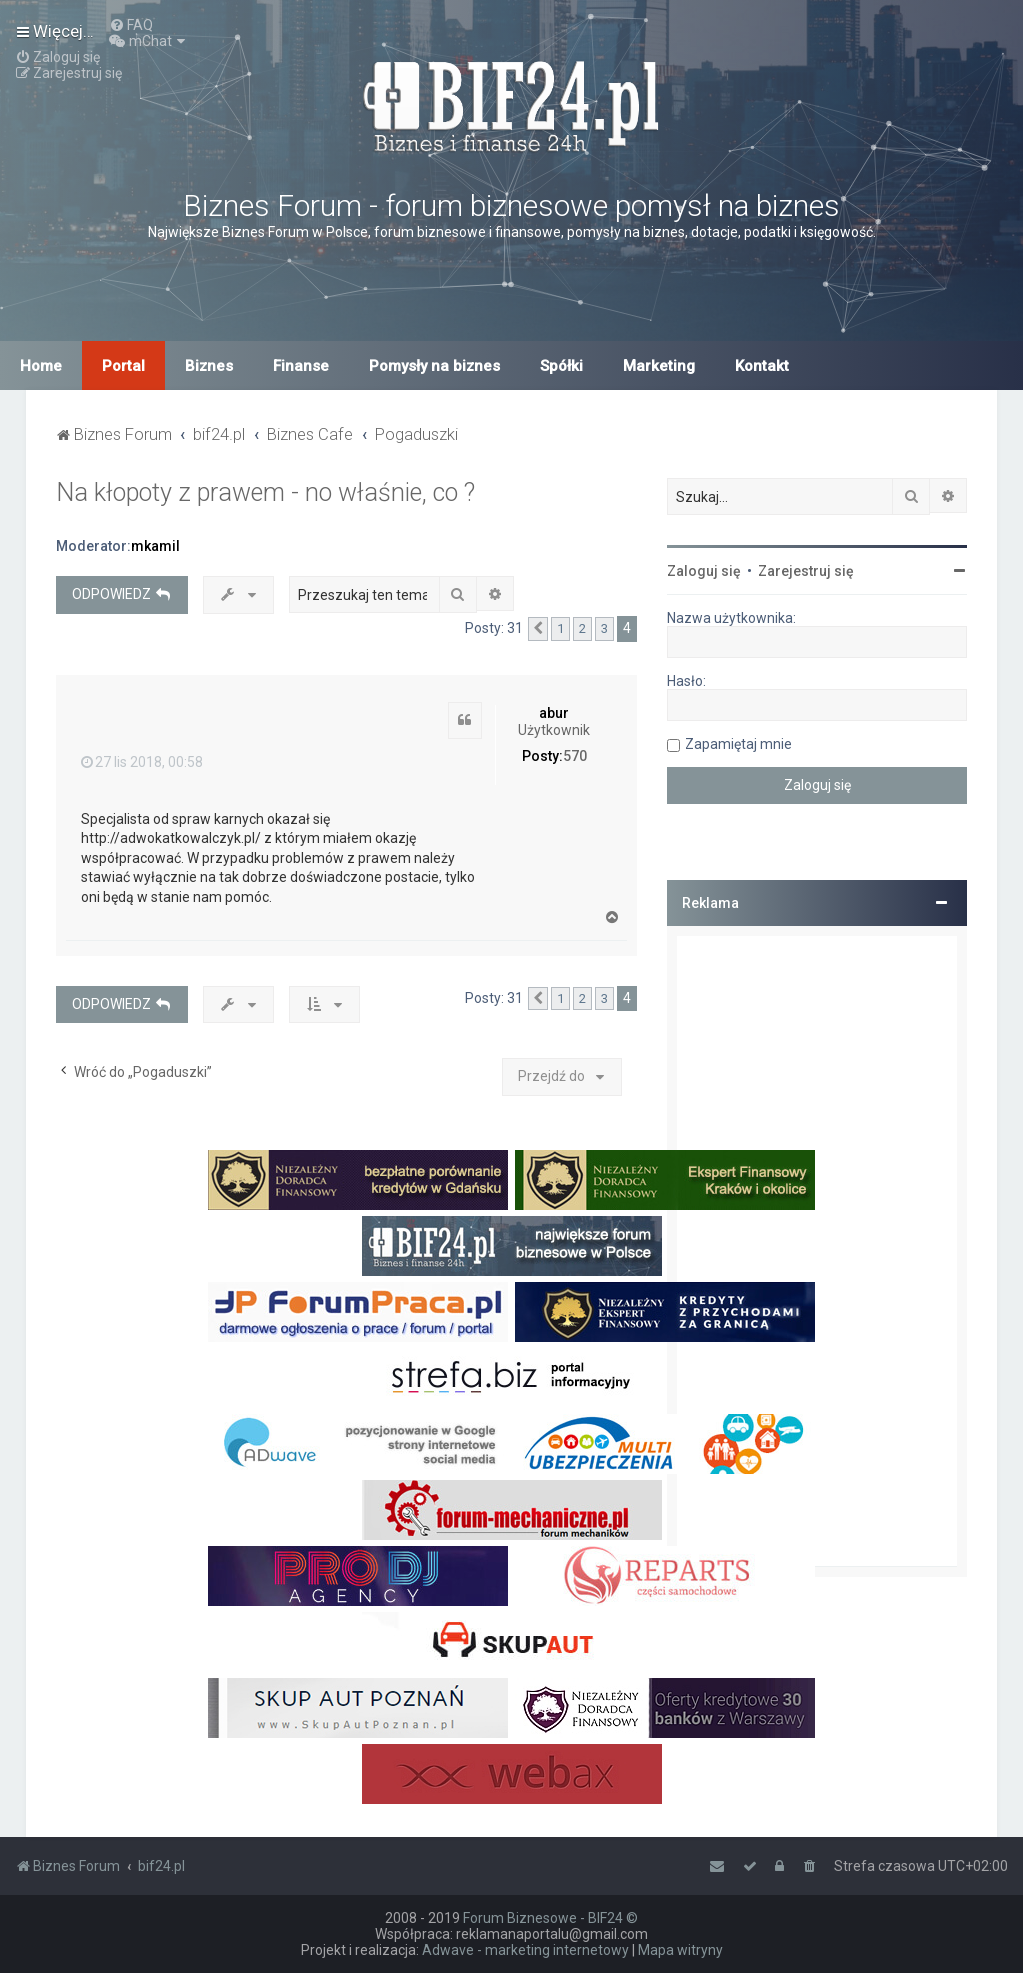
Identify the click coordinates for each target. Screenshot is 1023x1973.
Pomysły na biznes (434, 366)
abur (554, 713)
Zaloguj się (704, 571)
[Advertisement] (817, 1251)
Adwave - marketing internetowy (525, 1950)
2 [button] (582, 628)
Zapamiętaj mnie (738, 744)
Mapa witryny (680, 1950)
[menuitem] (131, 25)
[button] (538, 629)
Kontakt (762, 366)
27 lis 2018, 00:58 (142, 762)
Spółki (561, 366)
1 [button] (560, 628)
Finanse (301, 366)
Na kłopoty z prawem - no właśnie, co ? (265, 492)
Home (41, 366)
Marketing (659, 366)
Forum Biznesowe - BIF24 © (550, 1918)
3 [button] (604, 628)
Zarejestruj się (806, 571)
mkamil (155, 546)
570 (575, 756)
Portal (123, 366)
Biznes (209, 366)
